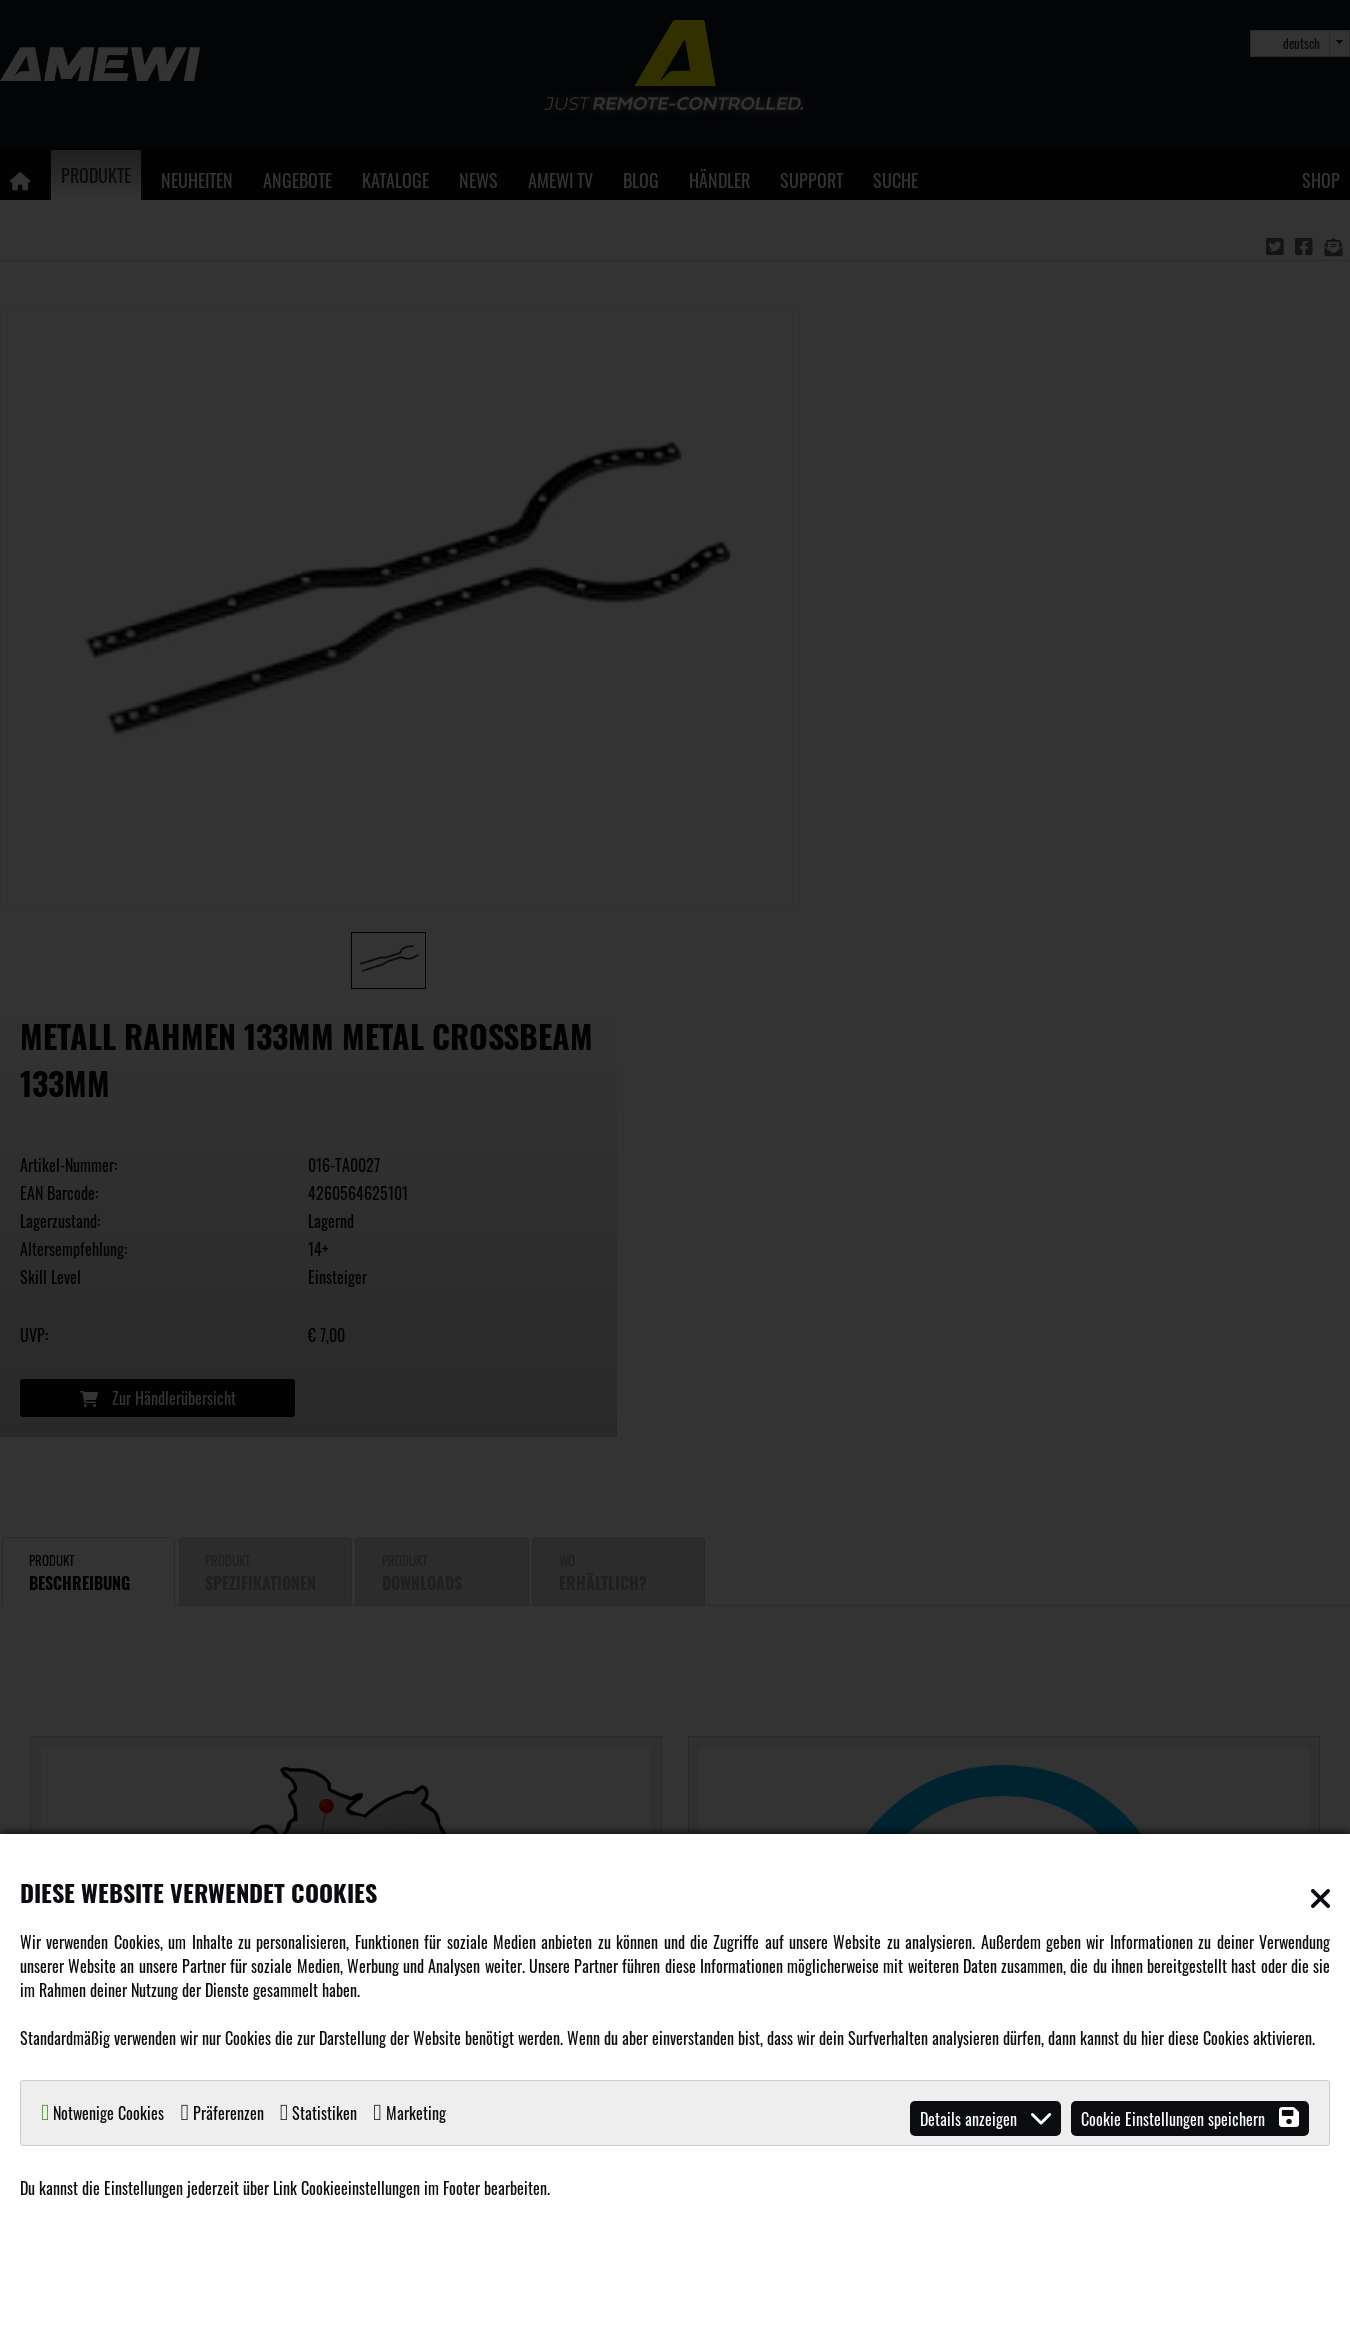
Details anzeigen (985, 2118)
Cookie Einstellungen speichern (1190, 2118)
